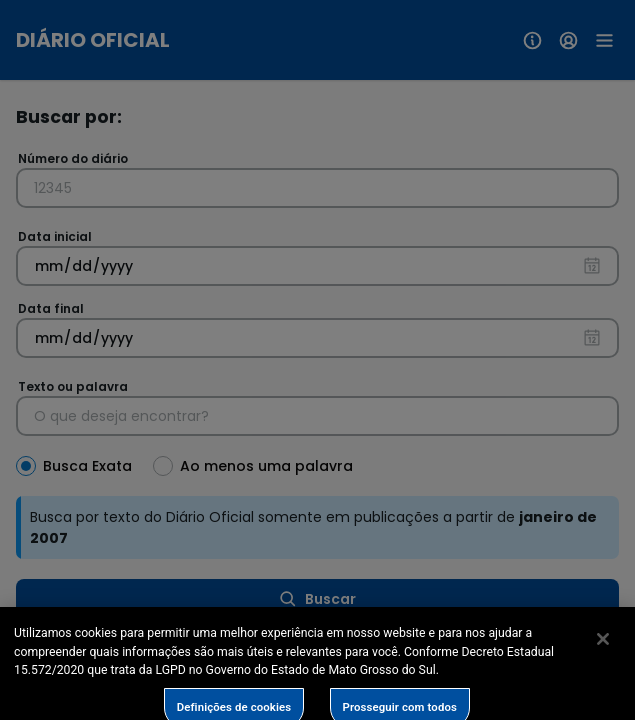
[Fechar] (603, 657)
